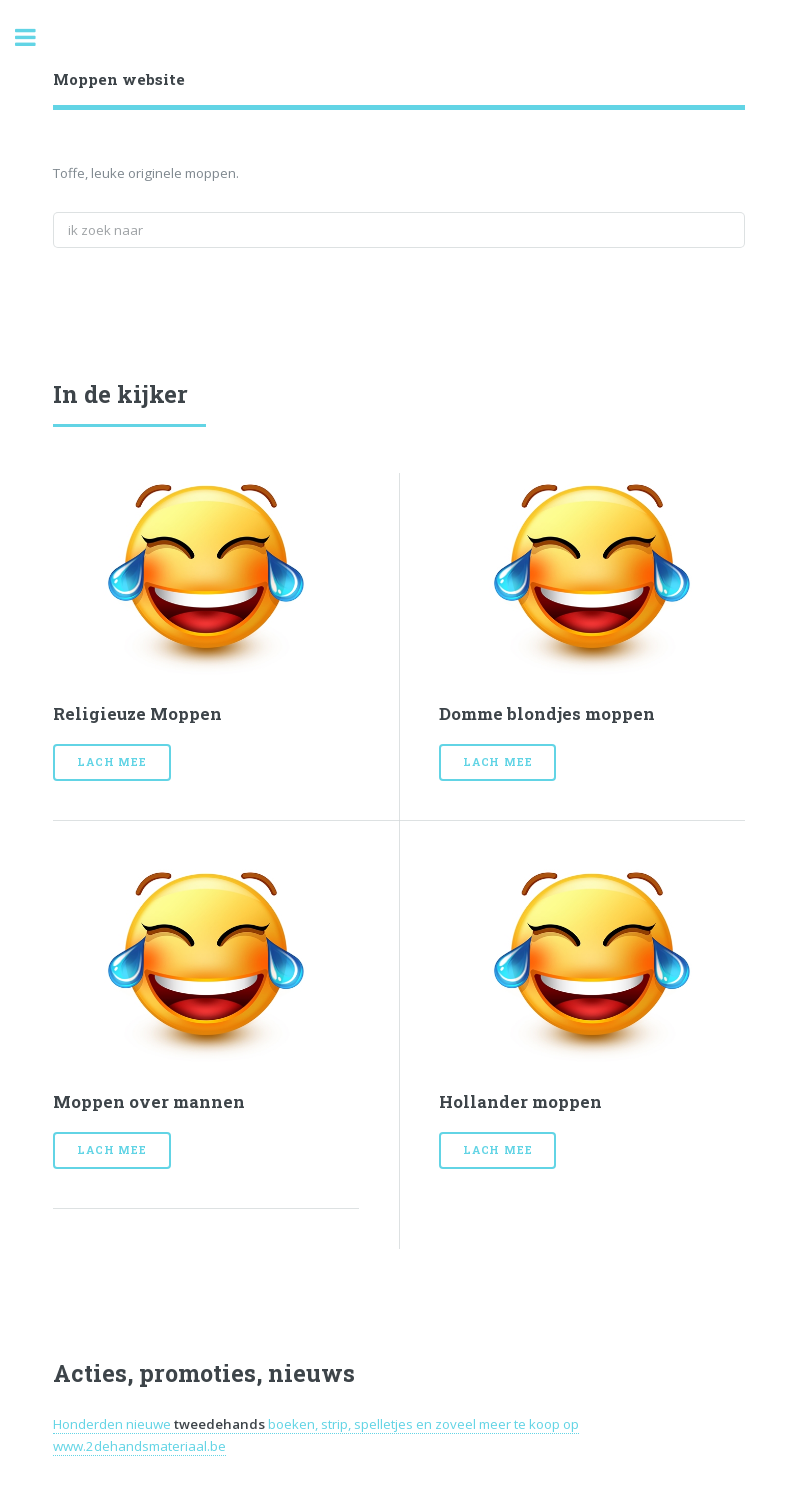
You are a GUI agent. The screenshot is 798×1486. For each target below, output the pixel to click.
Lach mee (111, 762)
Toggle (36, 37)
